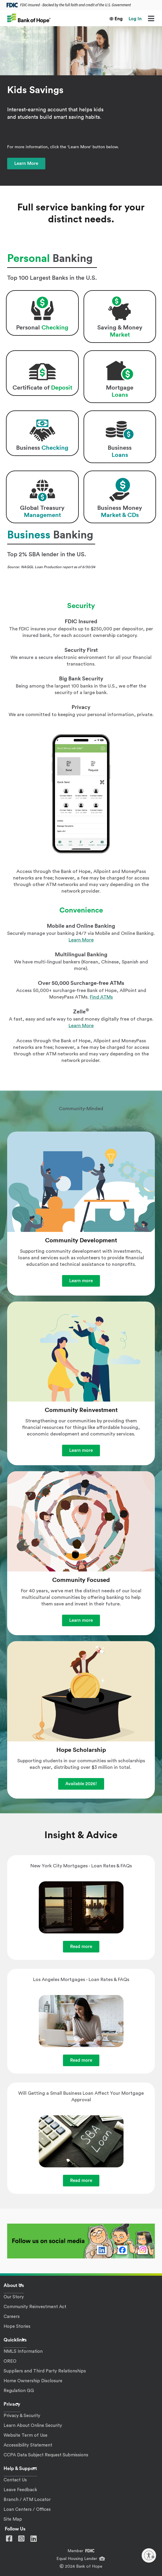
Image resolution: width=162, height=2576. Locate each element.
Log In (135, 19)
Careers (12, 2316)
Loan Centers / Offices (27, 2509)
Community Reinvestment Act (35, 2307)
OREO (10, 2361)
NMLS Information (23, 2351)
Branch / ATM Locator (27, 2499)
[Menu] (150, 19)
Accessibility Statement (28, 2445)
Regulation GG (19, 2390)
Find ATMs (101, 997)
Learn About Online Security (33, 2425)
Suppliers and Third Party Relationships (45, 2371)
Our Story (14, 2297)
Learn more (81, 1281)
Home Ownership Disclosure (33, 2381)
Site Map (13, 2519)
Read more (81, 1946)
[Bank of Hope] (29, 18)
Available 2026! (81, 1784)
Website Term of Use (25, 2435)
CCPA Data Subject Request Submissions (46, 2455)
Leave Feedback (20, 2490)
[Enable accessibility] (149, 2555)
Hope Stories (17, 2326)
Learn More (26, 163)
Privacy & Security (22, 2415)
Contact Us (15, 2480)
